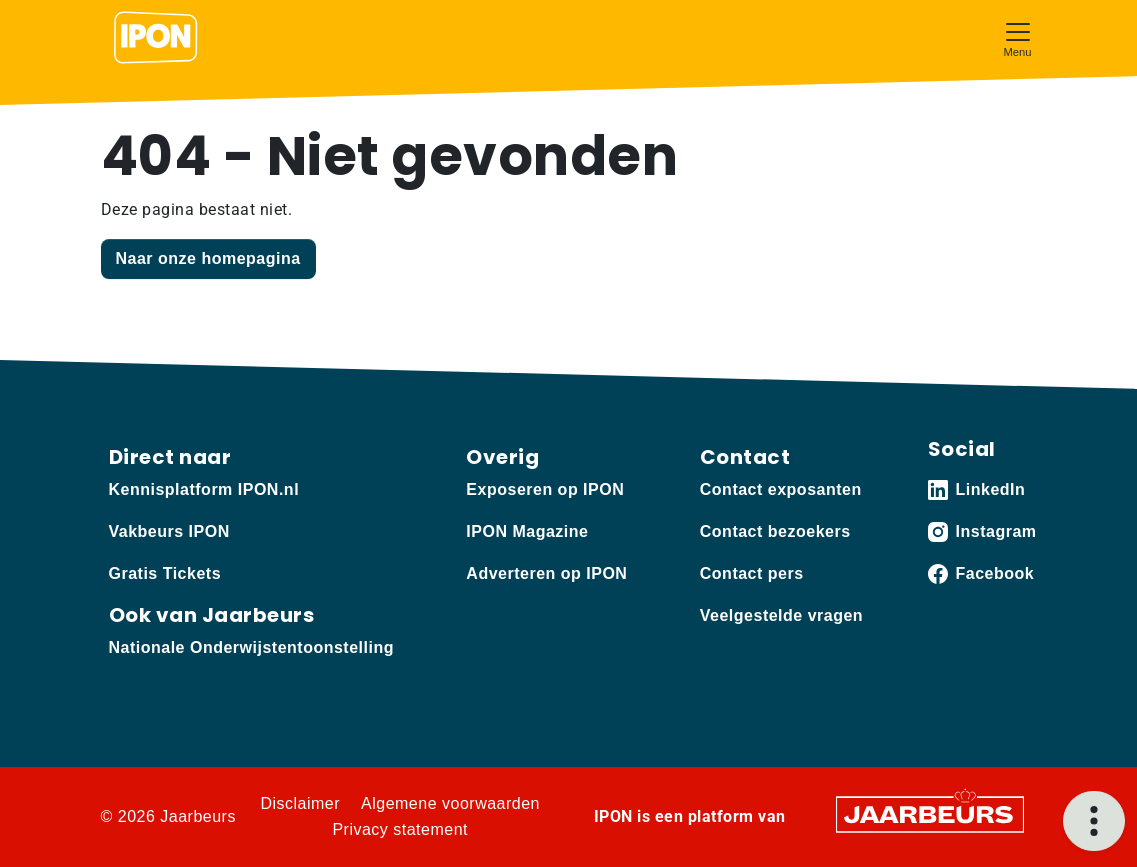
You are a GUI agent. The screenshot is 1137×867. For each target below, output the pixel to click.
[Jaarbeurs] (930, 813)
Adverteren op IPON (546, 573)
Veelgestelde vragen (781, 615)
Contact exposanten (781, 489)
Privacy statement (400, 829)
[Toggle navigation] (1018, 37)
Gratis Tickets (165, 573)
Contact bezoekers (775, 531)
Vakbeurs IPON (169, 531)
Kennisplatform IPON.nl (204, 489)
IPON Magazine (527, 531)
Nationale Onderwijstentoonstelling (251, 647)
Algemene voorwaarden (450, 803)
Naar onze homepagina (208, 258)
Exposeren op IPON (545, 489)
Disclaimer (300, 803)
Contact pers (752, 573)
